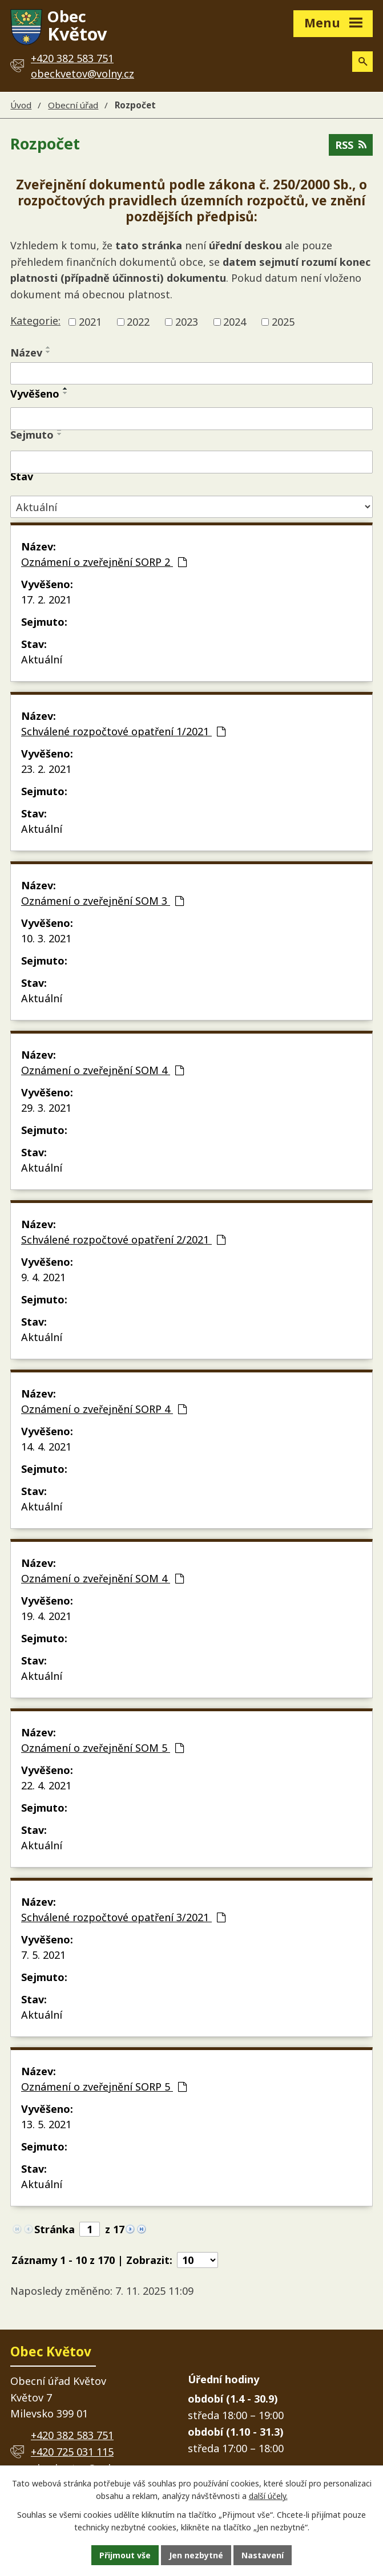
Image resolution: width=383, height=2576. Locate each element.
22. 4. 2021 (46, 1785)
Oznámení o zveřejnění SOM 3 (102, 901)
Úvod (20, 105)
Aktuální (41, 659)
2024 (234, 322)
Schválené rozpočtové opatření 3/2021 (123, 1917)
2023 (186, 322)
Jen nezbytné (196, 2555)
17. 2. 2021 (46, 599)
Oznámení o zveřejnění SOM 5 (102, 1748)
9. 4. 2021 (43, 1277)
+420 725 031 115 (72, 2451)
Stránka (54, 2229)
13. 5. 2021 (46, 2124)
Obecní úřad (73, 105)
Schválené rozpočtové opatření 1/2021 (123, 731)
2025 (283, 322)
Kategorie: (35, 320)
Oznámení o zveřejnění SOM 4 (102, 1070)
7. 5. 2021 (43, 1955)
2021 (90, 322)
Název (26, 352)
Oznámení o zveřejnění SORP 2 (104, 562)
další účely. (268, 2496)
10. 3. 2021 (46, 938)
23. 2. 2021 (46, 769)
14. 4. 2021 (46, 1446)
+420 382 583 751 (72, 2435)
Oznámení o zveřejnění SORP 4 (104, 1409)
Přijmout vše (125, 2555)
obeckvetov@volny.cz (82, 73)
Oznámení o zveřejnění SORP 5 (104, 2086)
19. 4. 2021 (46, 1616)
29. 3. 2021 (46, 1108)
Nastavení (262, 2555)
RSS (350, 145)
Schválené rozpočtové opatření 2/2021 (123, 1239)
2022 (138, 322)
